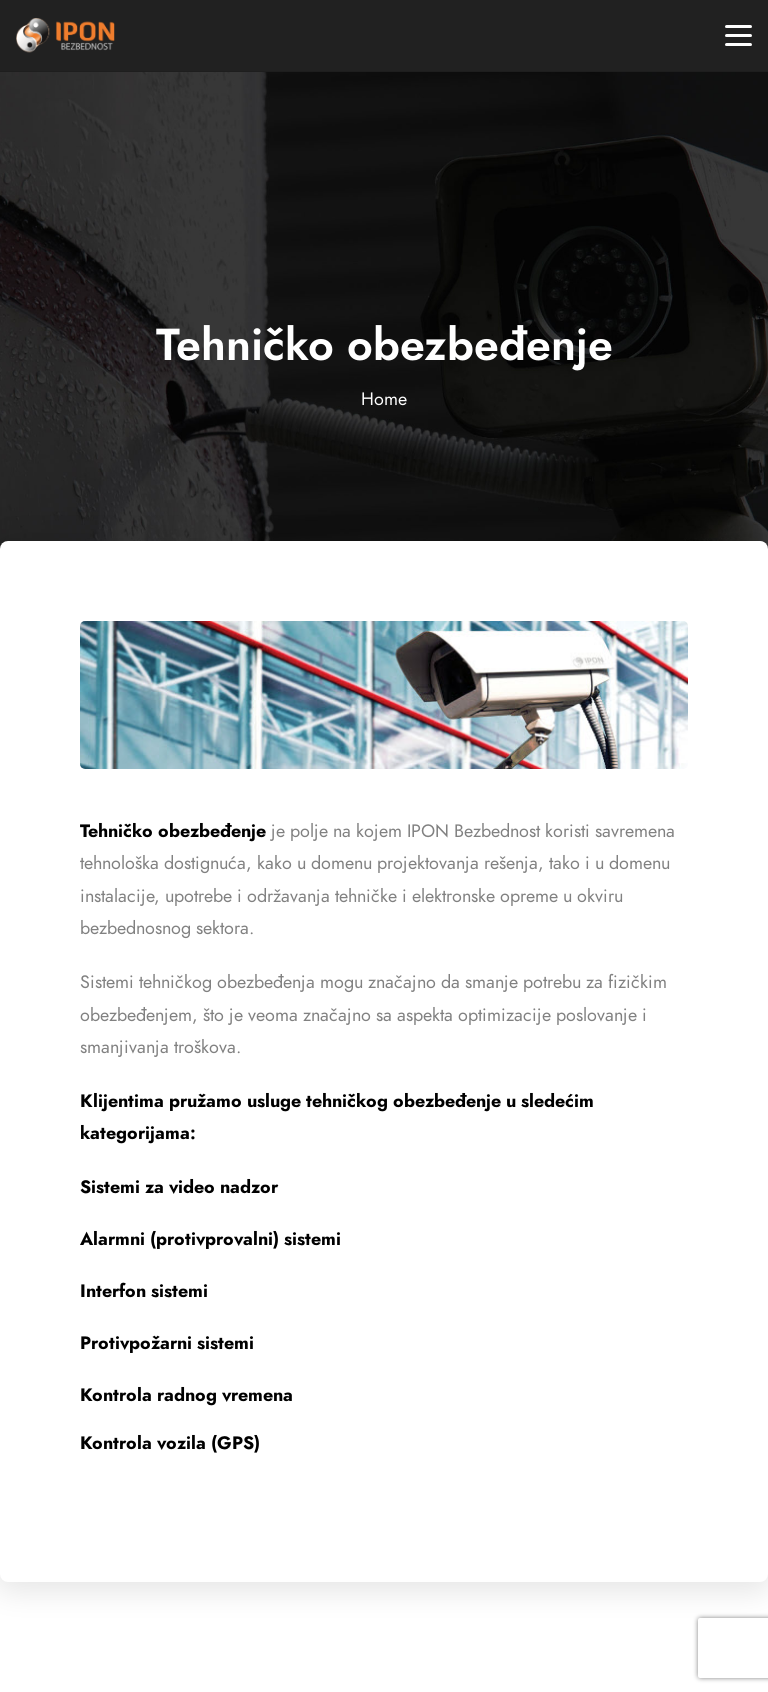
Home (384, 398)
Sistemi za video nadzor (179, 1186)
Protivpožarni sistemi (167, 1342)
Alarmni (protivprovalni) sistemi (210, 1238)
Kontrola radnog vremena (186, 1394)
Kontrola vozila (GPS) (170, 1442)
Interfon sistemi (144, 1290)
